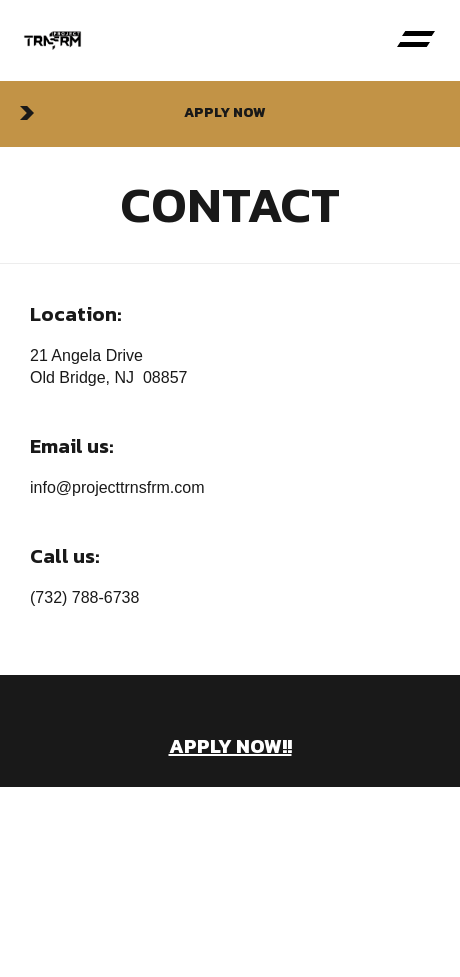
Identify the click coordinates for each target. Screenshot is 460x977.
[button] (415, 40)
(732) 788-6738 (84, 597)
